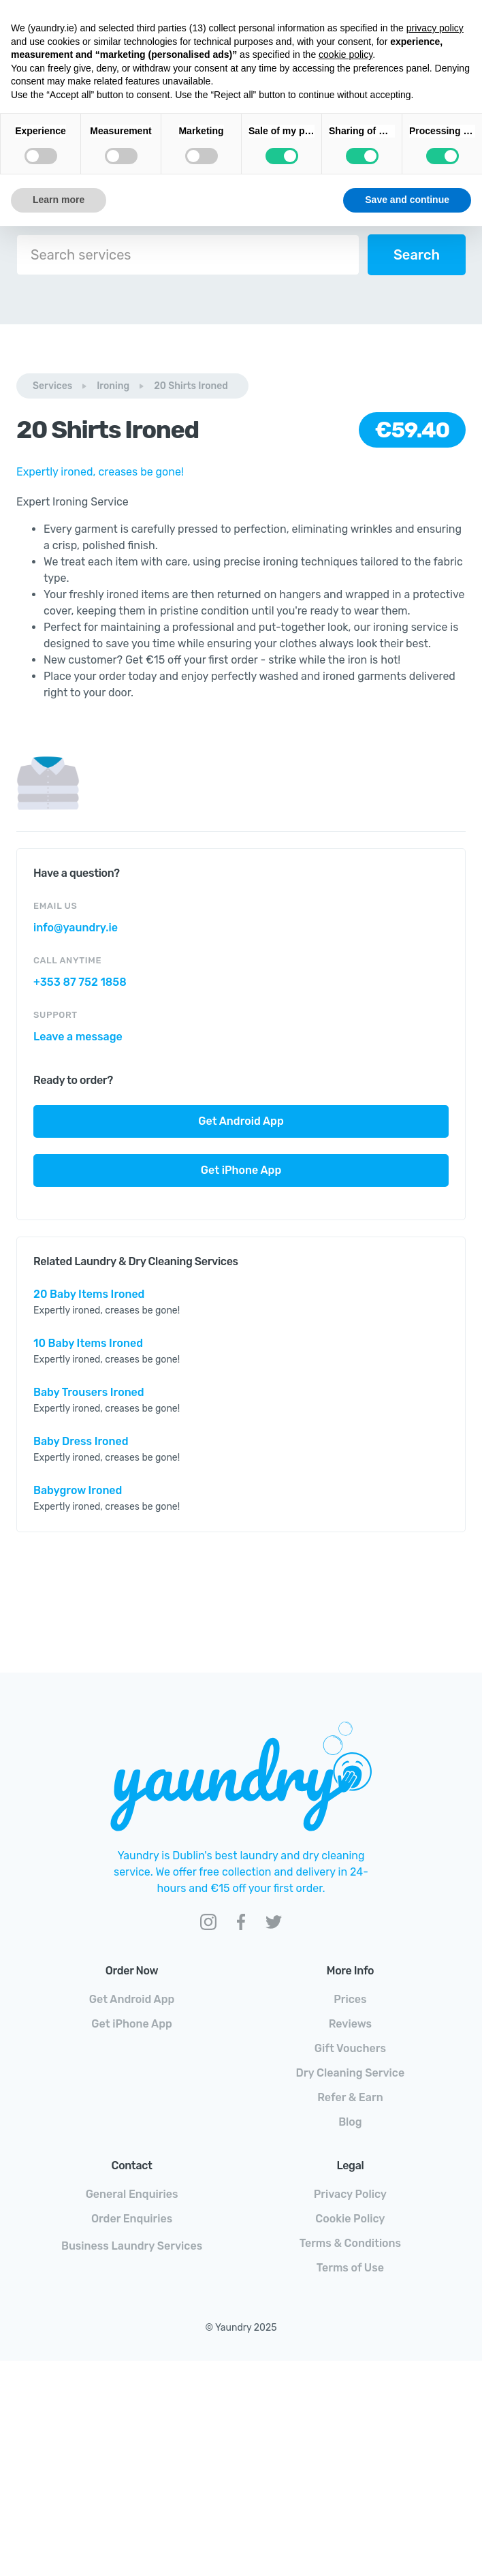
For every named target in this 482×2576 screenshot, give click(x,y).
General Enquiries (132, 2194)
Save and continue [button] (407, 199)
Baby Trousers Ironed (88, 1392)
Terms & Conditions (350, 2243)
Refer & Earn (350, 2097)
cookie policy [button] (345, 54)
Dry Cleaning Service (350, 2072)
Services (52, 386)
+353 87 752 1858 (80, 982)
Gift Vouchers (350, 2048)
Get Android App (240, 1121)
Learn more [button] (58, 199)
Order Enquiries (131, 2218)
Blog (350, 2121)
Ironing (113, 386)
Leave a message (78, 1036)
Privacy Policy (350, 2194)
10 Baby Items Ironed (88, 1343)
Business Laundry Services (131, 2245)
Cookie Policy (350, 2218)
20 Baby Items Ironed (88, 1294)
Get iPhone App (241, 1170)
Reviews (350, 2023)
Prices (350, 1999)
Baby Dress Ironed (81, 1441)
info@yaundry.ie (75, 927)
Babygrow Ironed (77, 1490)
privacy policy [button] (435, 27)
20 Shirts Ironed (191, 386)
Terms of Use (350, 2267)
